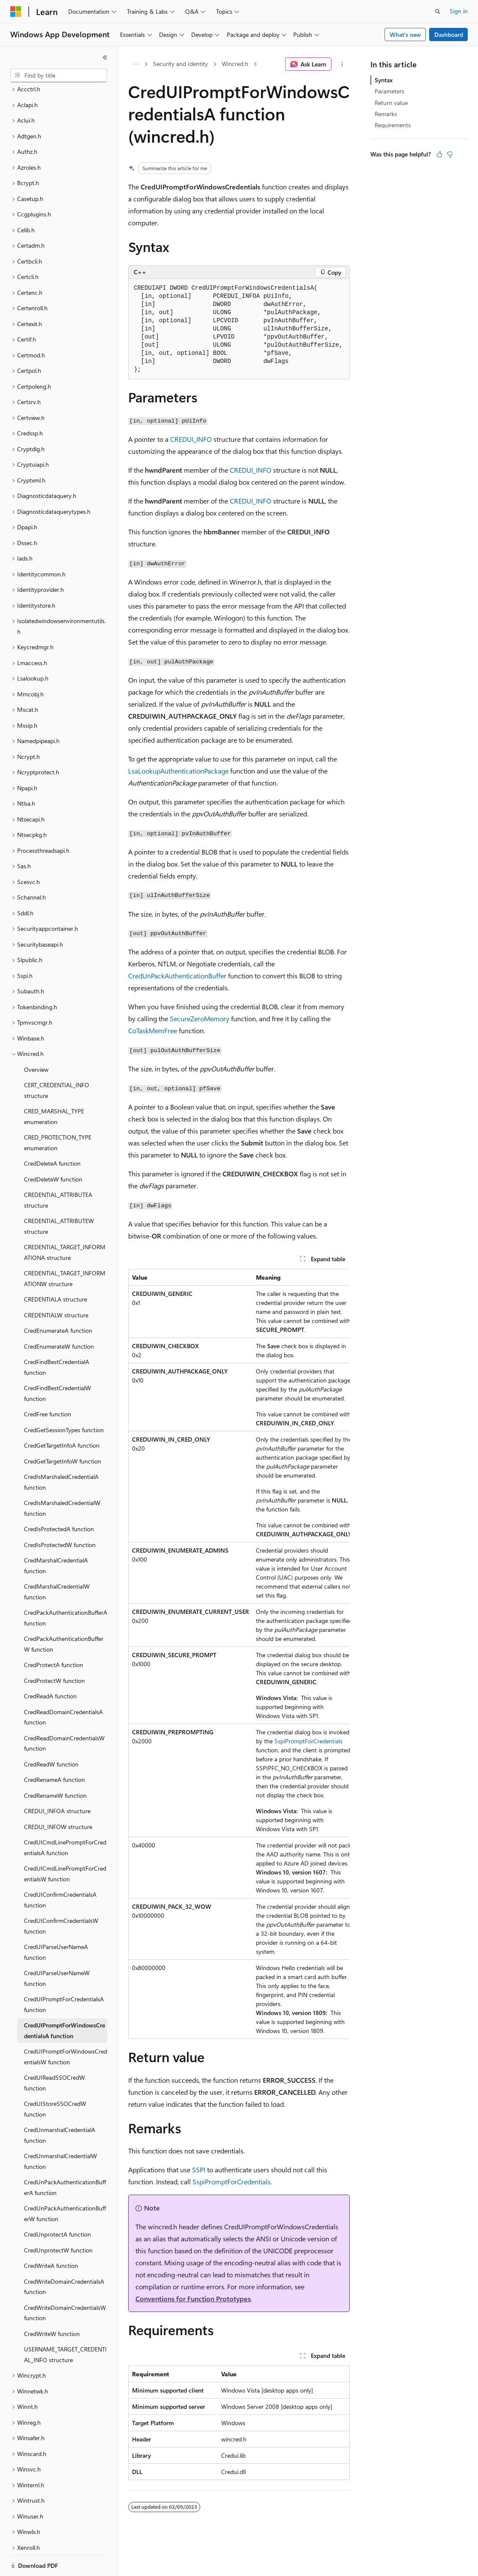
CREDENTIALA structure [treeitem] (55, 1270)
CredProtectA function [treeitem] (53, 1635)
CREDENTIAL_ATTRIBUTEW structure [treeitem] (59, 1196)
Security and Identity (180, 64)
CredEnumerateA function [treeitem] (58, 1301)
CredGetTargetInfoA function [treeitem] (61, 1416)
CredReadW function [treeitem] (51, 1734)
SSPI (198, 2169)
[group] (239, 1654)
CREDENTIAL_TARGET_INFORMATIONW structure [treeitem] (64, 1248)
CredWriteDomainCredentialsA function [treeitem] (64, 2257)
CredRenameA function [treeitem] (54, 1750)
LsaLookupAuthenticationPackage (178, 770)
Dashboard (448, 34)
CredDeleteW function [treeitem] (53, 1150)
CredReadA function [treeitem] (50, 1666)
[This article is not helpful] (450, 154)
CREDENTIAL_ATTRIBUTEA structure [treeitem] (58, 1170)
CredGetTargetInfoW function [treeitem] (62, 1431)
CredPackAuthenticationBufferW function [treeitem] (63, 1614)
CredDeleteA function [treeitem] (52, 1134)
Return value (391, 103)
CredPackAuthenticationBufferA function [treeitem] (65, 1588)
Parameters (389, 91)
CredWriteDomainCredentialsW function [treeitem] (65, 2283)
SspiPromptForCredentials (308, 1741)
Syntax (384, 80)
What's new (405, 34)
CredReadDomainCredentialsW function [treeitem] (64, 1713)
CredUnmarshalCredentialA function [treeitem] (59, 2105)
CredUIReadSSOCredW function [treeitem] (54, 2053)
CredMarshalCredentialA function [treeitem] (56, 1535)
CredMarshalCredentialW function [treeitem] (57, 1562)
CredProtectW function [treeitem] (54, 1651)
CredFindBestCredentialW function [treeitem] (57, 1363)
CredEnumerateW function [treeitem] (59, 1317)
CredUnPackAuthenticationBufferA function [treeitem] (65, 2157)
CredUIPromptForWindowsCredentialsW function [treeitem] (65, 2027)
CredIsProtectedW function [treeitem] (60, 1515)
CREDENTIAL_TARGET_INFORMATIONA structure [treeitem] (64, 1222)
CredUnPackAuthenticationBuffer (177, 975)
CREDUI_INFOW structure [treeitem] (58, 1797)
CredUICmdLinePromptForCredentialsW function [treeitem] (65, 1844)
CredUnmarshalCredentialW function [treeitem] (60, 2131)
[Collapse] (105, 57)
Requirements (393, 125)
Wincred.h (235, 64)
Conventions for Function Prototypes (193, 2298)
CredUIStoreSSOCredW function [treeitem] (55, 2079)
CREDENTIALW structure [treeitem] (56, 1285)
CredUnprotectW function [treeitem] (58, 2220)
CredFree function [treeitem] (47, 1384)
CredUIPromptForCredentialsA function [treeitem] (64, 1974)
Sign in (459, 11)
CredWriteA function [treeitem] (51, 2236)
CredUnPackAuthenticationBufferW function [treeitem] (65, 2183)
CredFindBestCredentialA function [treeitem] (56, 1337)
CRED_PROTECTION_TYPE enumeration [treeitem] (57, 1113)
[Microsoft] (15, 11)
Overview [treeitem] (36, 1040)
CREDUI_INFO (191, 439)
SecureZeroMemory (199, 1018)
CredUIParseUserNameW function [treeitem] (57, 1948)
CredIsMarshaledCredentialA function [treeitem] (61, 1452)
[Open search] (437, 11)
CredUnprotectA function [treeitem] (57, 2205)
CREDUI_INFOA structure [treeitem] (57, 1781)
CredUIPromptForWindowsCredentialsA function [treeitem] (64, 2000)
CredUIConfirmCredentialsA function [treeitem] (60, 1870)
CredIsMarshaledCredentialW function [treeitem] (62, 1478)
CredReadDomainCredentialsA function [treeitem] (63, 1687)
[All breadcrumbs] (135, 64)
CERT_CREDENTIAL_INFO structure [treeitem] (56, 1060)
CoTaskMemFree (152, 1030)
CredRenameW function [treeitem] (55, 1766)
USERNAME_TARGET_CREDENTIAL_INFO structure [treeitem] (65, 2324)
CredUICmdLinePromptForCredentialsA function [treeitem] (65, 1817)
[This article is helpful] (439, 154)
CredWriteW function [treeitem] (52, 2304)
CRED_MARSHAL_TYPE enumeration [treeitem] (54, 1086)
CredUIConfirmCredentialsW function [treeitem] (61, 1896)
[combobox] (58, 75)
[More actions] (342, 64)
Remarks (386, 114)
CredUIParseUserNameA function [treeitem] (56, 1922)
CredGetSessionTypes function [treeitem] (64, 1400)
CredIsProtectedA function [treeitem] (59, 1499)
